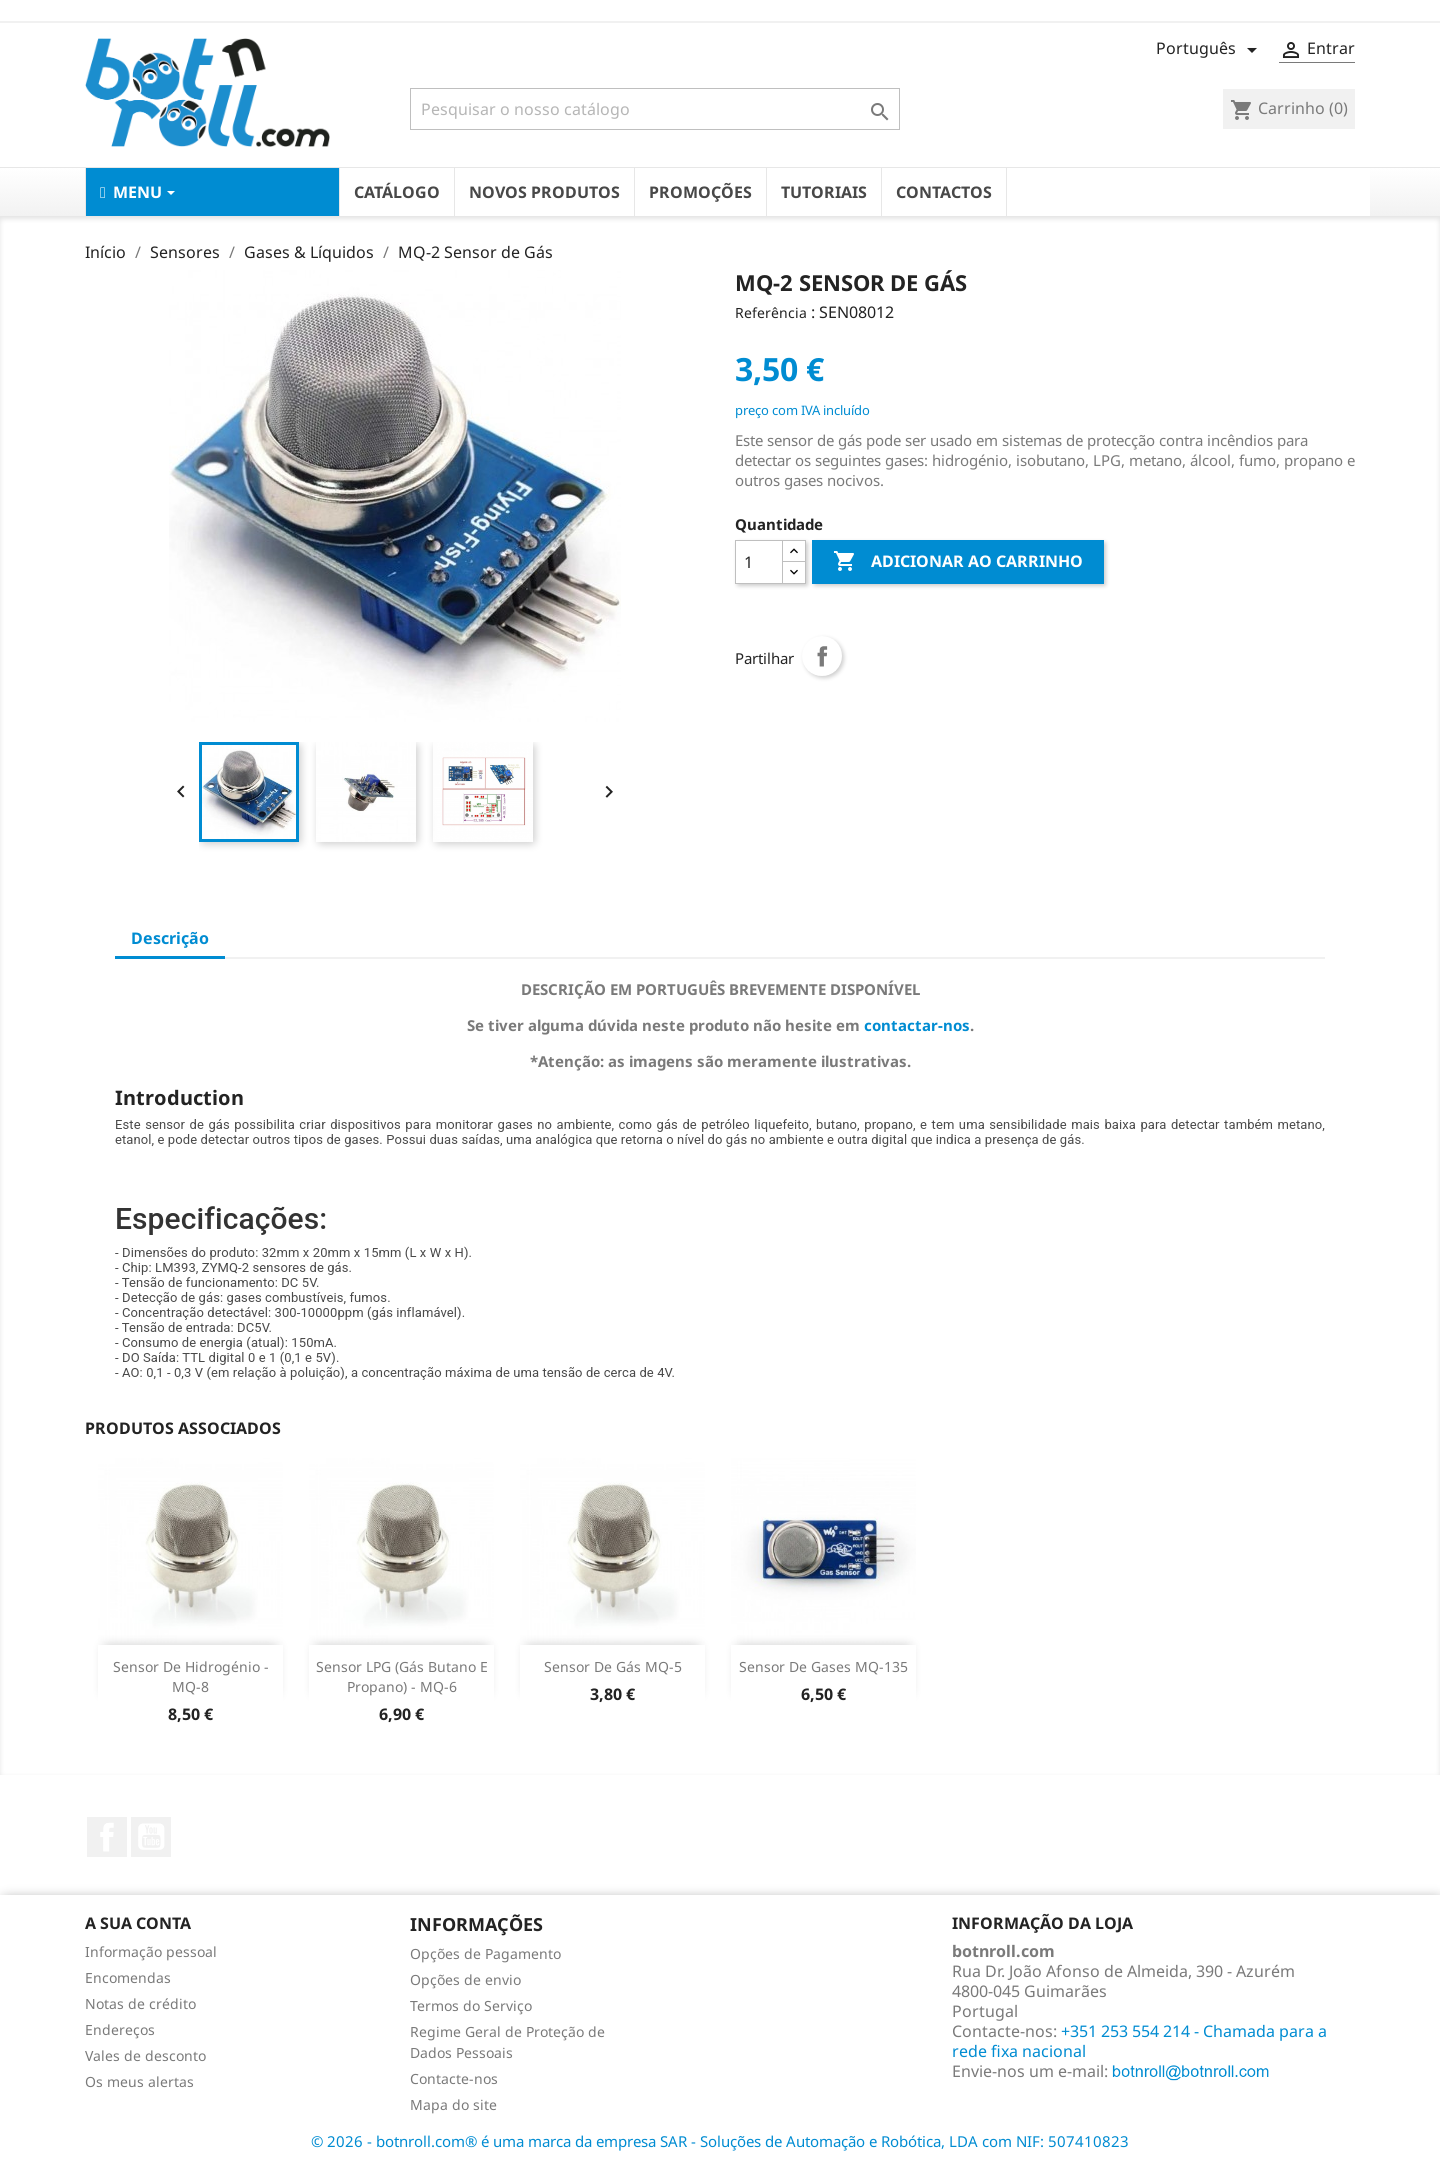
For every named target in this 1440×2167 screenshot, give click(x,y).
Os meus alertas (139, 2081)
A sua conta (138, 1923)
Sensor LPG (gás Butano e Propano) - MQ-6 (402, 1676)
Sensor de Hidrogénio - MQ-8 (191, 1676)
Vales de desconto (145, 2055)
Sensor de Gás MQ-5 (613, 1666)
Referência (771, 312)
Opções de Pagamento (485, 1953)
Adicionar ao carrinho (958, 562)
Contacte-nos (454, 2078)
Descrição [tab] (170, 938)
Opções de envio (465, 1979)
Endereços (120, 2029)
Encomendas (128, 1977)
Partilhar (822, 656)
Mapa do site (453, 2104)
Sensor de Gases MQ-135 (823, 1666)
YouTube (151, 1837)
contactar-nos (917, 1025)
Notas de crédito (140, 2003)
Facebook (107, 1837)
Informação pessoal (151, 1951)
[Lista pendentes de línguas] (1210, 50)
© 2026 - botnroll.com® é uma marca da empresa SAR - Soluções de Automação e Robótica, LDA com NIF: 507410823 (720, 2141)
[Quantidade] (759, 562)
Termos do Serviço (471, 2005)
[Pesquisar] (655, 109)
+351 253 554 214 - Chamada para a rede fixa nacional (1139, 2041)
